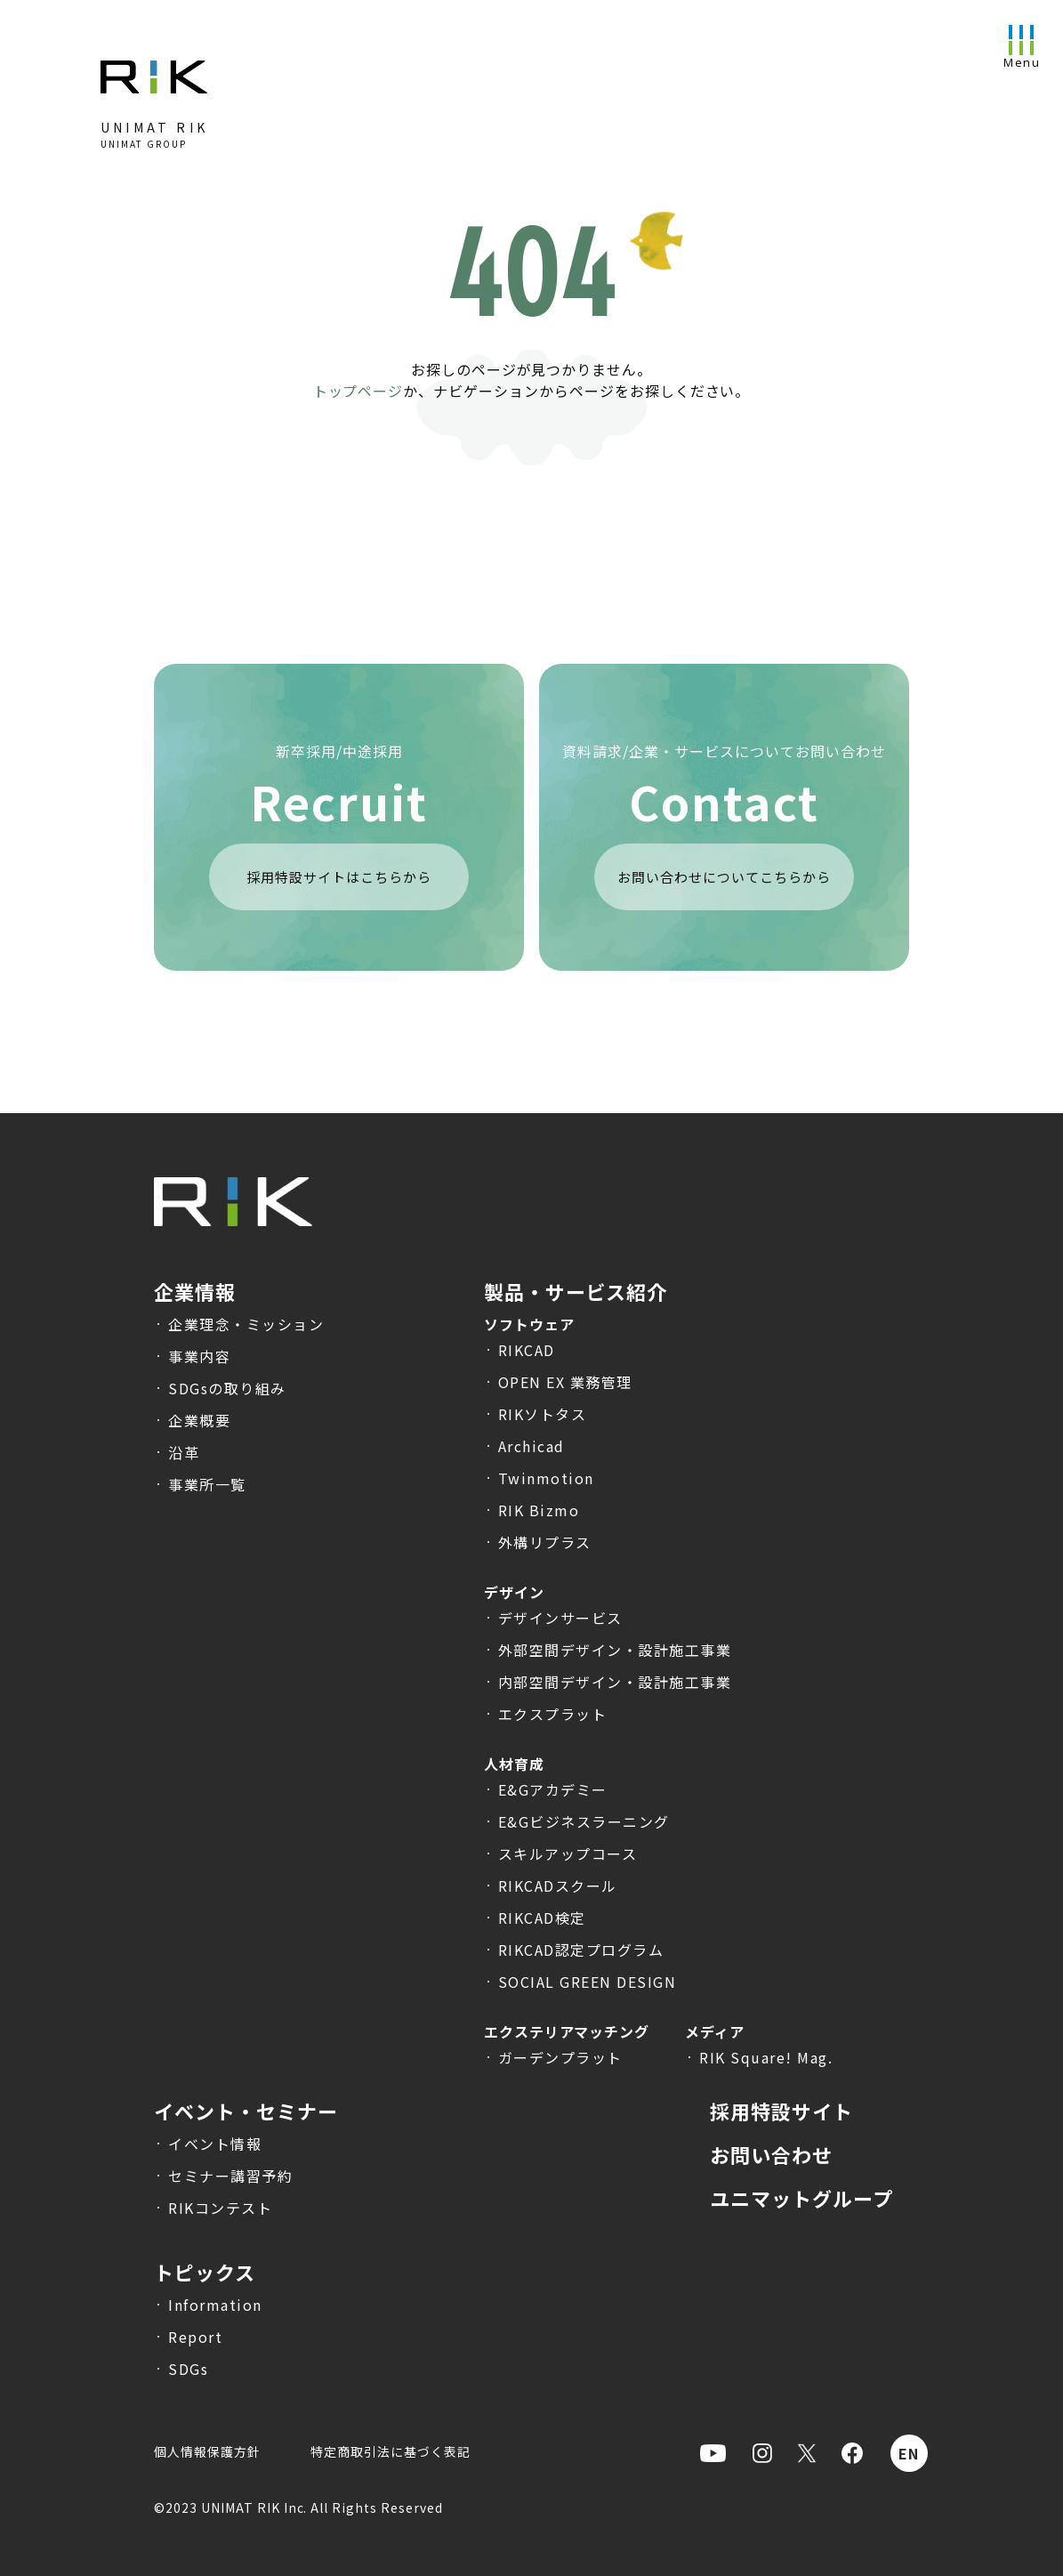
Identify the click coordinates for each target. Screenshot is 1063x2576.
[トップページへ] (154, 87)
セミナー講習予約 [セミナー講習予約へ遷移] (230, 2175)
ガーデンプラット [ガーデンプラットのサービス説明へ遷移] (560, 2057)
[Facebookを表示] (852, 2453)
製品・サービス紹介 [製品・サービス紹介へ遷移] (576, 1291)
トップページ (358, 390)
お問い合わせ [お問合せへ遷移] (771, 2154)
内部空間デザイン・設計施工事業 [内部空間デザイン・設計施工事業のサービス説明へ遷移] (615, 1681)
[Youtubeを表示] (713, 2453)
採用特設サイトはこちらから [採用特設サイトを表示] (338, 877)
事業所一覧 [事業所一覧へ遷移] (207, 1484)
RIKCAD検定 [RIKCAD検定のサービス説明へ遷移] (542, 1917)
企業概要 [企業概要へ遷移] (199, 1420)
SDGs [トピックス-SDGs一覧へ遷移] (188, 2368)
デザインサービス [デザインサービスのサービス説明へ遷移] (560, 1617)
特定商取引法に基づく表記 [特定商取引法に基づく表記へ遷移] (390, 2451)
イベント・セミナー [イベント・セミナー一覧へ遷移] (246, 2110)
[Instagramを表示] (762, 2453)
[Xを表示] (807, 2453)
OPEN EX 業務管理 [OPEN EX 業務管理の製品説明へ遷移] (565, 1382)
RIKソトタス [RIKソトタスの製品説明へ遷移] (542, 1414)
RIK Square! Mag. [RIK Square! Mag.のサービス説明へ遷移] (766, 2057)
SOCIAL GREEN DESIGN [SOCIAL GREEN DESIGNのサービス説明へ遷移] (587, 1981)
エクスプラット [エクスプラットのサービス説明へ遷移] (553, 1713)
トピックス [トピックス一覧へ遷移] (204, 2271)
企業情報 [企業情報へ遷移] (195, 1291)
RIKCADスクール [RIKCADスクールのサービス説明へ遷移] (557, 1885)
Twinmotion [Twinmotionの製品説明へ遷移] (546, 1478)
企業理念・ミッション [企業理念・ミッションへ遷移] (246, 1324)
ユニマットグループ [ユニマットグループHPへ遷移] (801, 2198)
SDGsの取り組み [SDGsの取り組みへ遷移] (227, 1388)
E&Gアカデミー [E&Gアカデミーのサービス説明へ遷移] (553, 1789)
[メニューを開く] (1020, 42)
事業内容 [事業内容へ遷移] (199, 1356)
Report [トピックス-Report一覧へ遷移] (195, 2336)
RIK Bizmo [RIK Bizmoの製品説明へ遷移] (539, 1510)
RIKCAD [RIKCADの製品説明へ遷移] (526, 1350)
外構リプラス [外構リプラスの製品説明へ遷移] (545, 1542)
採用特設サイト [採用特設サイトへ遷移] (781, 2110)
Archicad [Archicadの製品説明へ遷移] (531, 1446)
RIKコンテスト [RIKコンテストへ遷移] (220, 2207)
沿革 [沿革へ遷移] (183, 1452)
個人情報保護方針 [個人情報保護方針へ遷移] (207, 2451)
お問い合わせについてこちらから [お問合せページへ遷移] (723, 877)
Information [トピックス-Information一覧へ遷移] (215, 2304)
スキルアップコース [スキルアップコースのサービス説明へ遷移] (568, 1853)
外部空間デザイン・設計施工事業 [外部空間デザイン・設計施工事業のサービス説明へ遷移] (615, 1649)
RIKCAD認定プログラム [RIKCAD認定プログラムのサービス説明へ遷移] (581, 1949)
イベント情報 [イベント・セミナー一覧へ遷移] (215, 2143)
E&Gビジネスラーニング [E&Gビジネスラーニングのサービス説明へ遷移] (584, 1821)
